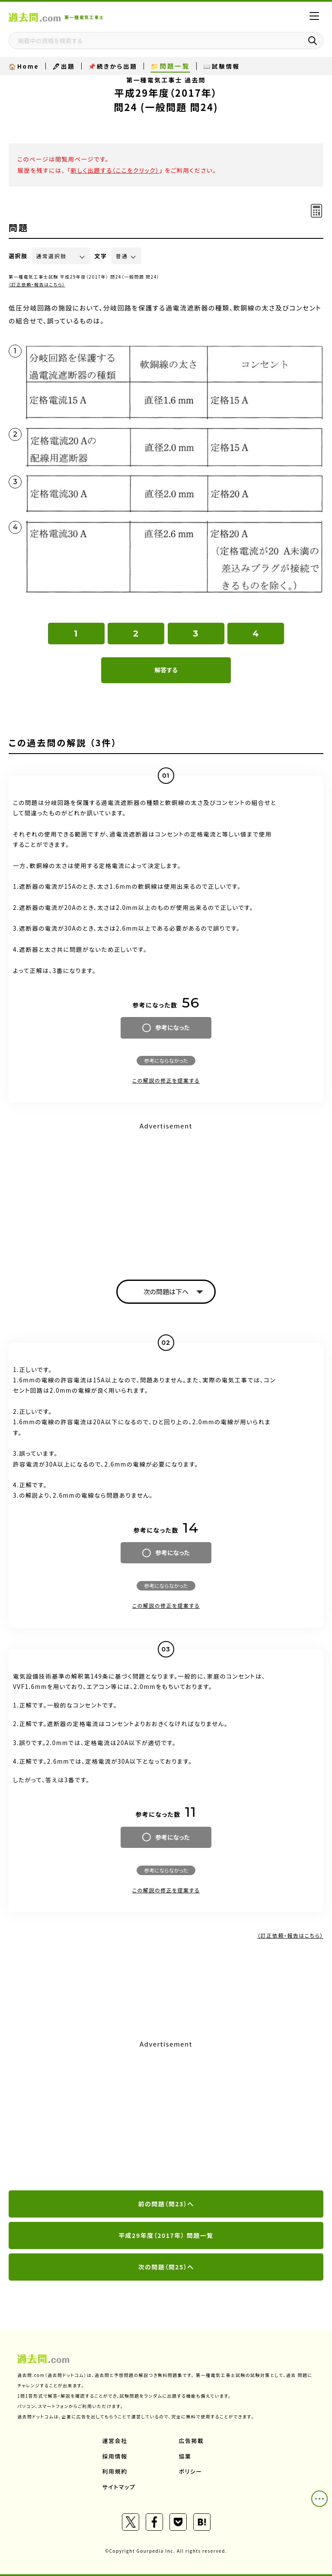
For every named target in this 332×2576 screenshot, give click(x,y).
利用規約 (115, 2471)
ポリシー (190, 2471)
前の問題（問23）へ (166, 2203)
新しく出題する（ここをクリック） (114, 170)
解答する (165, 669)
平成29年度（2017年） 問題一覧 (166, 2235)
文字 (101, 256)
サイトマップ (119, 2487)
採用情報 (115, 2456)
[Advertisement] (166, 1193)
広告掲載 (191, 2441)
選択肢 (18, 256)
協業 (185, 2456)
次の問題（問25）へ (166, 2266)
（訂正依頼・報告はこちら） (37, 284)
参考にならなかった (166, 1060)
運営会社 (115, 2441)
